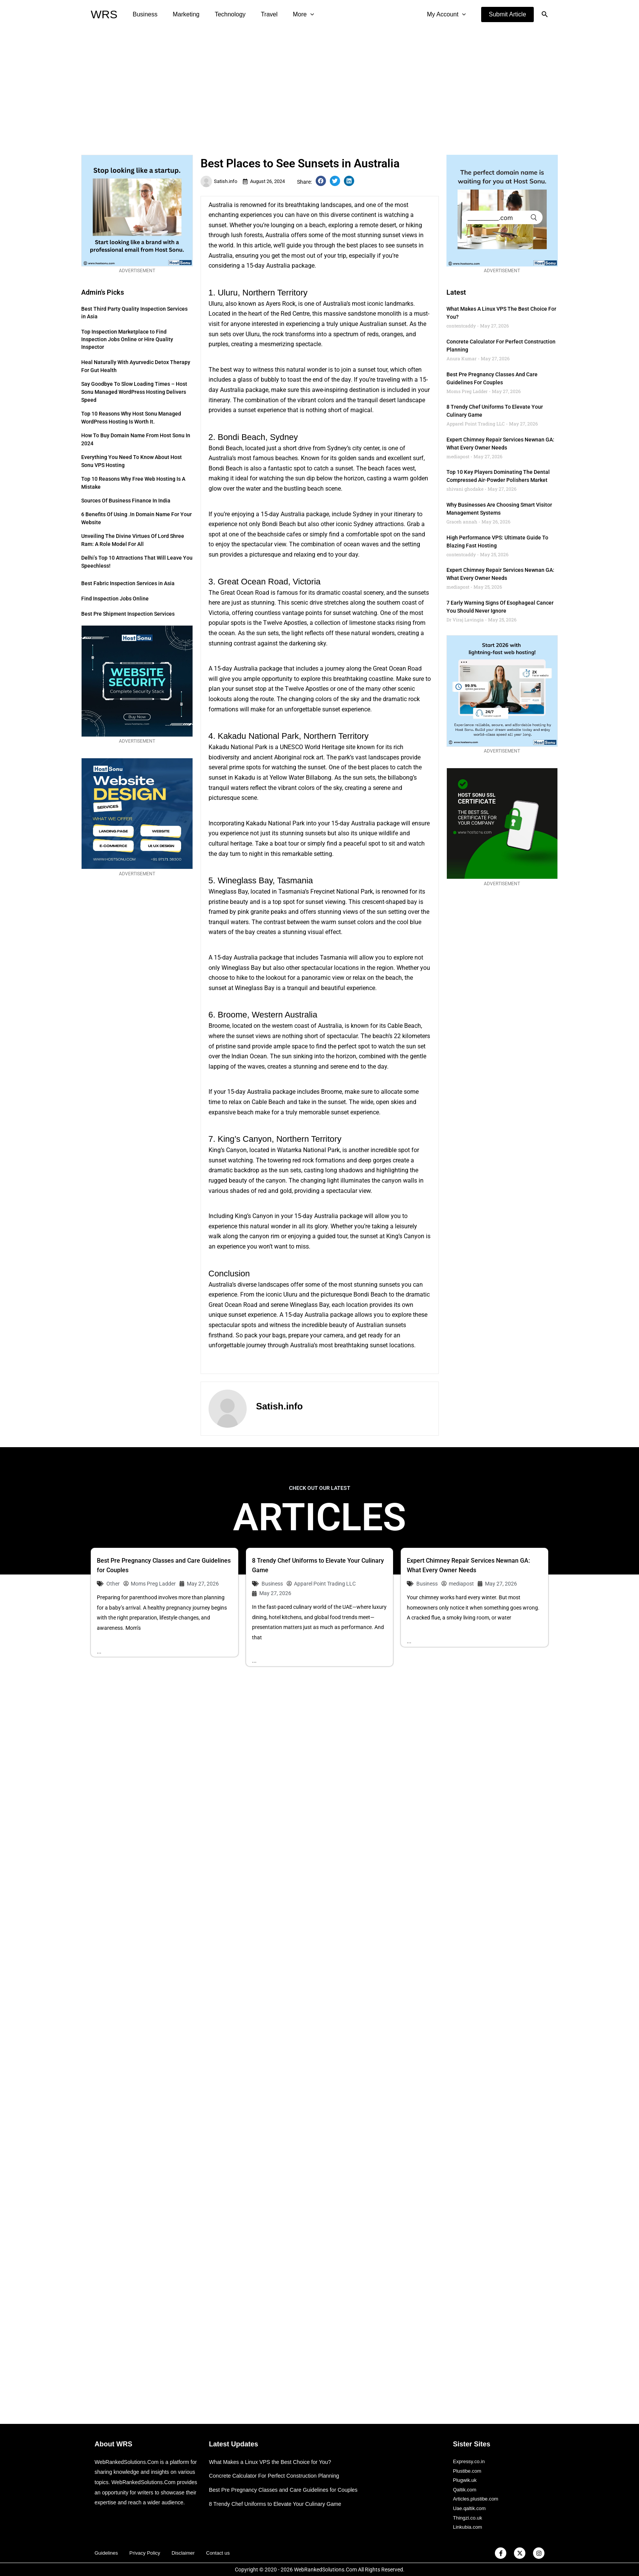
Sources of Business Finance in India (125, 501)
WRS (104, 14)
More (289, 14)
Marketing (181, 14)
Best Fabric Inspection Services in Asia (128, 583)
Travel (258, 14)
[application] (296, 14)
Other (113, 1584)
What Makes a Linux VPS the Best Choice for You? (273, 2455)
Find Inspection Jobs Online (115, 598)
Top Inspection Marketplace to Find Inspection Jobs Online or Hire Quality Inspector (127, 339)
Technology (222, 14)
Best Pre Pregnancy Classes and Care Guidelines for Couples (287, 2483)
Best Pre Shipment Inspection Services (128, 614)
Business (143, 14)
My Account (448, 14)
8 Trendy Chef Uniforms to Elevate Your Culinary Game (279, 2497)
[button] (507, 14)
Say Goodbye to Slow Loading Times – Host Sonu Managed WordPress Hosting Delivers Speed (134, 392)
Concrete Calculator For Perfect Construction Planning (278, 2470)
